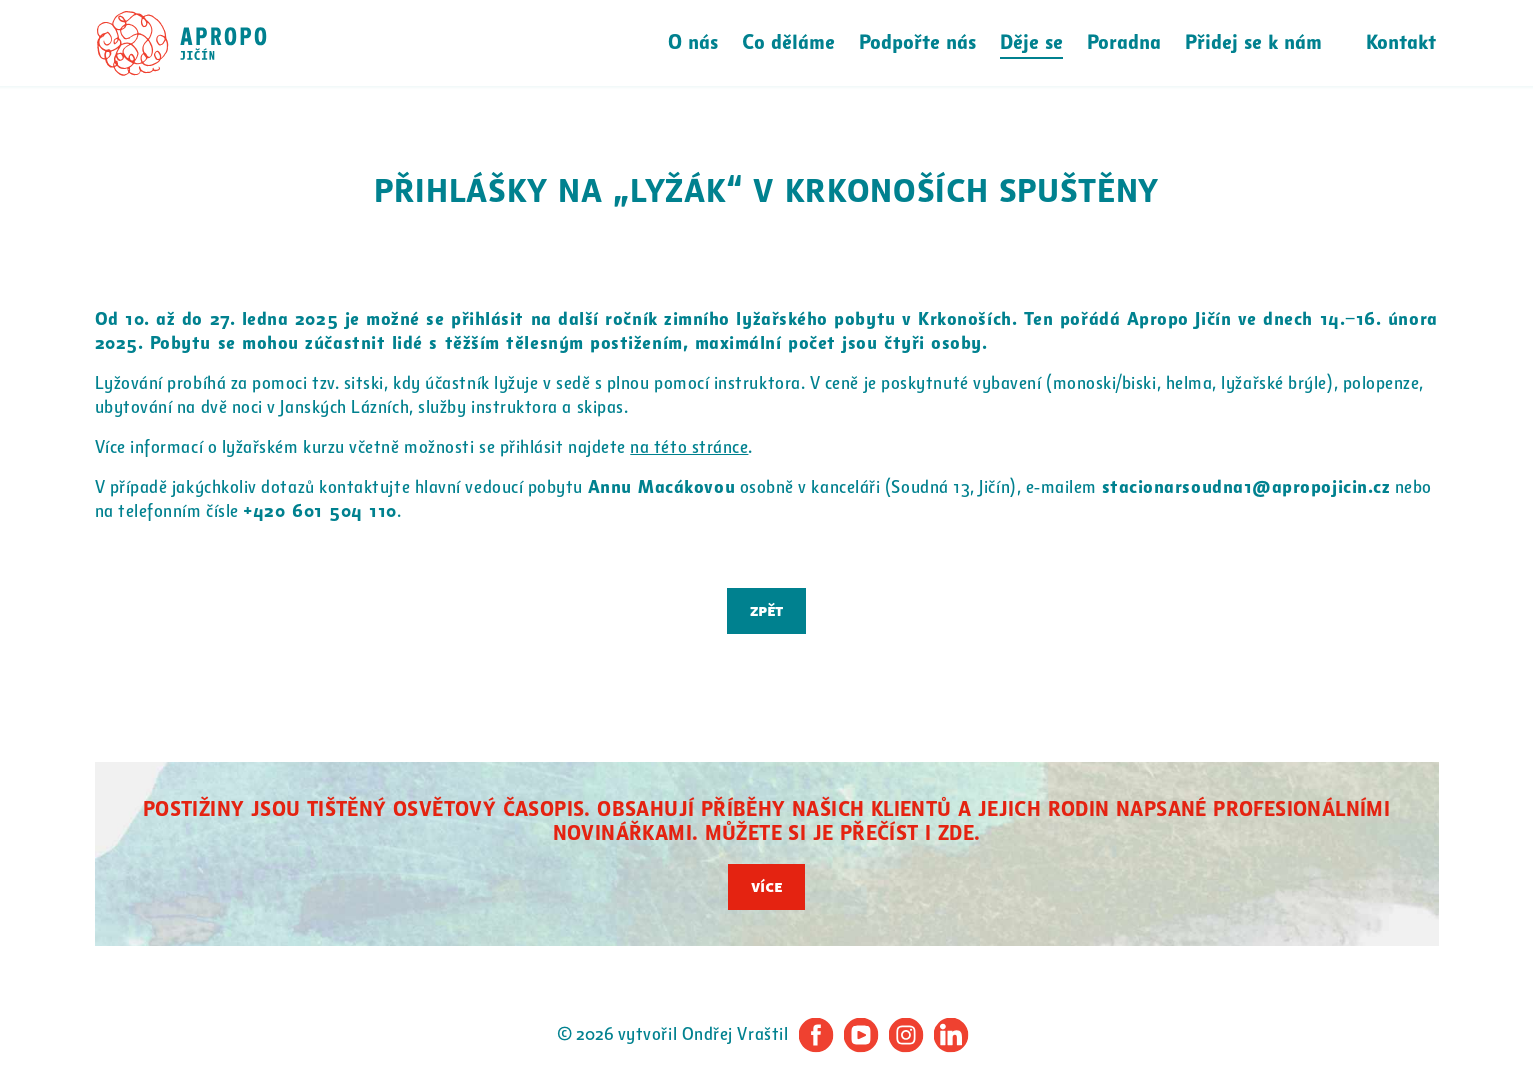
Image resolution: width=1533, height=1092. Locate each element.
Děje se (1031, 43)
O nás (693, 43)
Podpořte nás (917, 43)
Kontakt (1401, 43)
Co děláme (788, 43)
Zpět (766, 611)
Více (766, 887)
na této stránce (689, 448)
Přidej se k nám (1253, 43)
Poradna (1124, 43)
